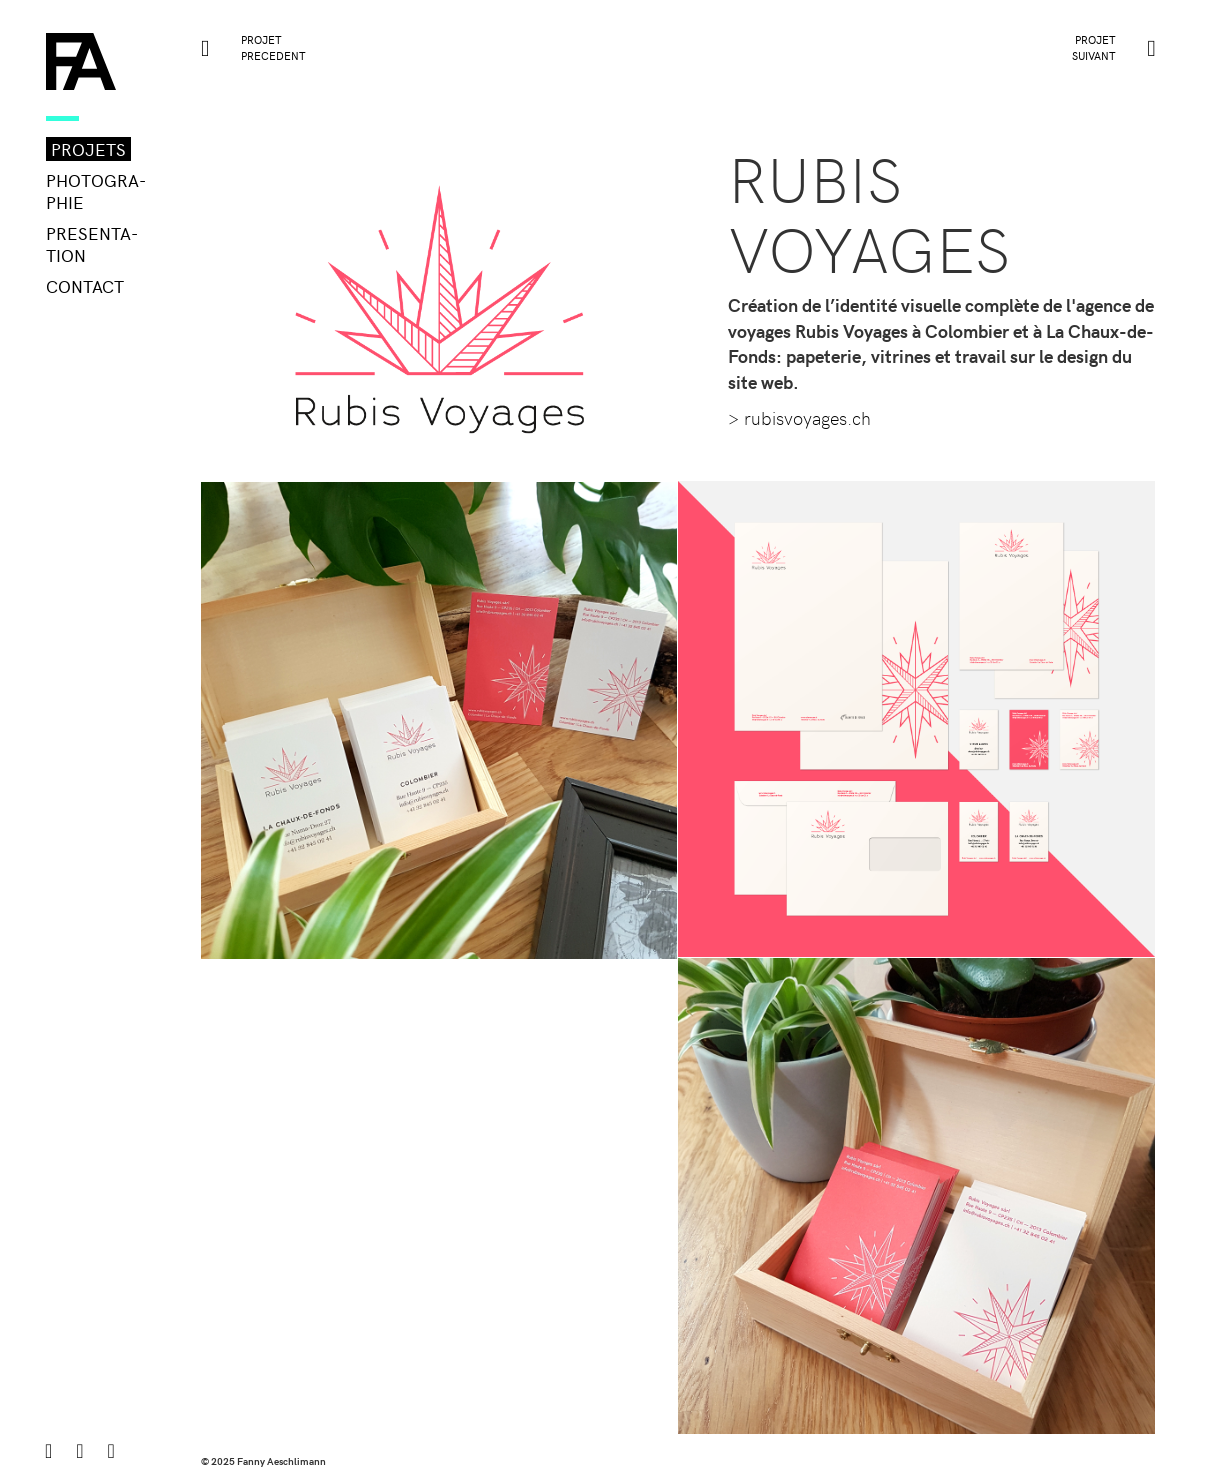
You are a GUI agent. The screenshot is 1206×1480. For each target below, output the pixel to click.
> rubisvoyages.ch (799, 417)
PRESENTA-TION (92, 244)
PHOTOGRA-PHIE (96, 191)
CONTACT (85, 286)
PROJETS (88, 149)
